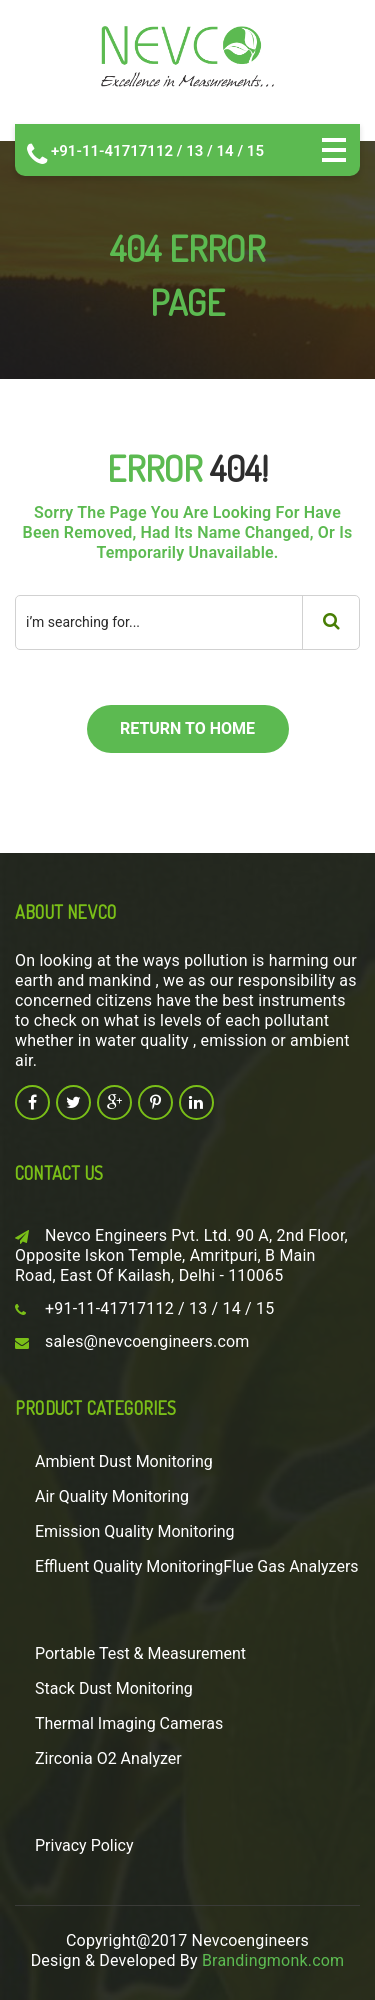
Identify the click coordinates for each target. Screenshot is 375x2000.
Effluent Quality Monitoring (129, 1566)
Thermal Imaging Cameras (129, 1723)
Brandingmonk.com (273, 1960)
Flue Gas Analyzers (290, 1566)
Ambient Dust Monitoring (124, 1461)
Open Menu (334, 150)
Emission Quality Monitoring (135, 1531)
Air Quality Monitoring (112, 1496)
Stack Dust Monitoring (114, 1688)
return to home (187, 728)
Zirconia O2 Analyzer (108, 1758)
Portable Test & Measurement (140, 1653)
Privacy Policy (84, 1845)
